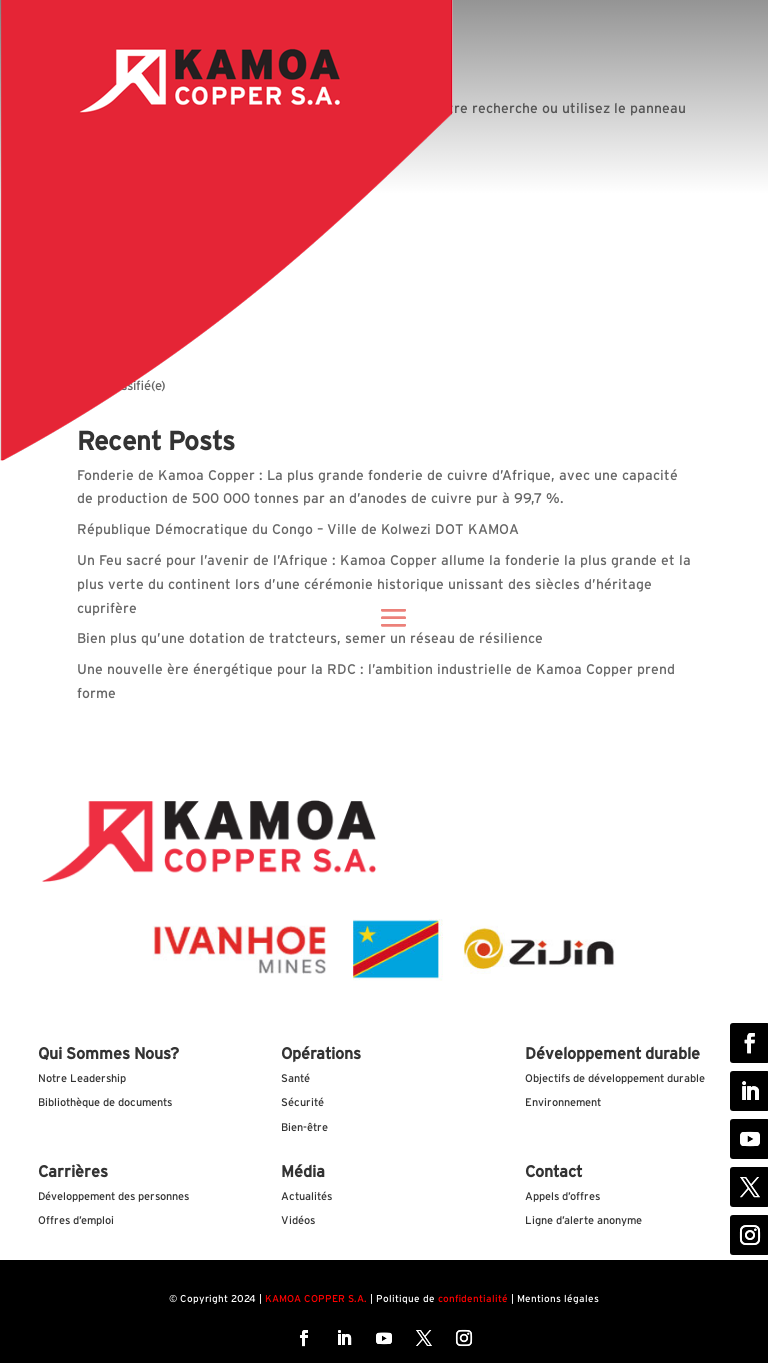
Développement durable (612, 1054)
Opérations (321, 1054)
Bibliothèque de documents (105, 1102)
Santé (295, 1078)
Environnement (563, 1102)
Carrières (73, 1172)
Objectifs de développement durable (615, 1078)
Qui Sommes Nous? (108, 1054)
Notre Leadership (82, 1078)
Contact (553, 1172)
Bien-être (304, 1127)
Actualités (306, 1196)
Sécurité (302, 1102)
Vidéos (298, 1220)
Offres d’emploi (76, 1220)
